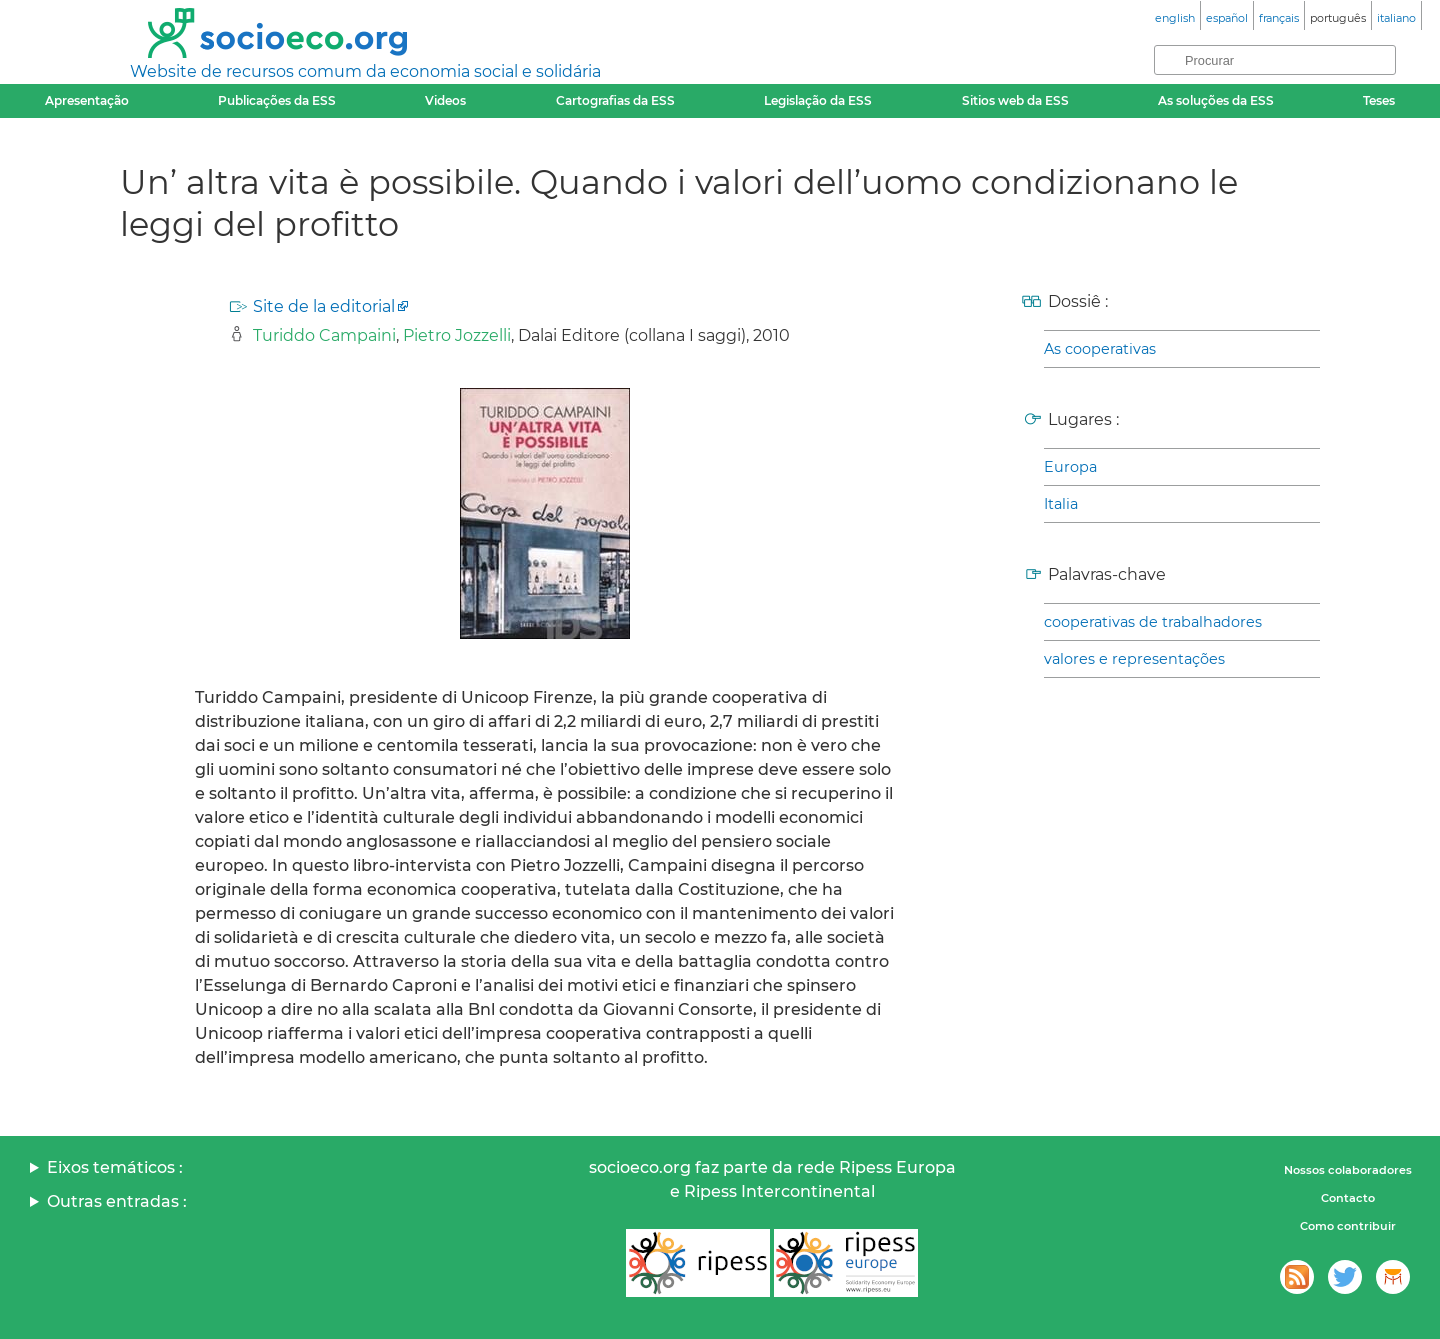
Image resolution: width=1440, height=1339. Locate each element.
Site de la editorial (324, 306)
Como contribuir (1348, 1226)
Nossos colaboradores (1348, 1170)
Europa (1070, 467)
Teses (1379, 100)
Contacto (1348, 1198)
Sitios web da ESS (1015, 100)
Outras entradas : (117, 1201)
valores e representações (1134, 659)
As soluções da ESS (1216, 100)
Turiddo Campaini (324, 335)
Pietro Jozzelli (457, 335)
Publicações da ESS (277, 100)
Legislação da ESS (818, 100)
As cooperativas (1100, 349)
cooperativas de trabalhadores (1153, 622)
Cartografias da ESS (615, 100)
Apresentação (87, 100)
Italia (1061, 504)
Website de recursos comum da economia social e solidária (365, 71)
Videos (445, 100)
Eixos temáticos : (115, 1167)
